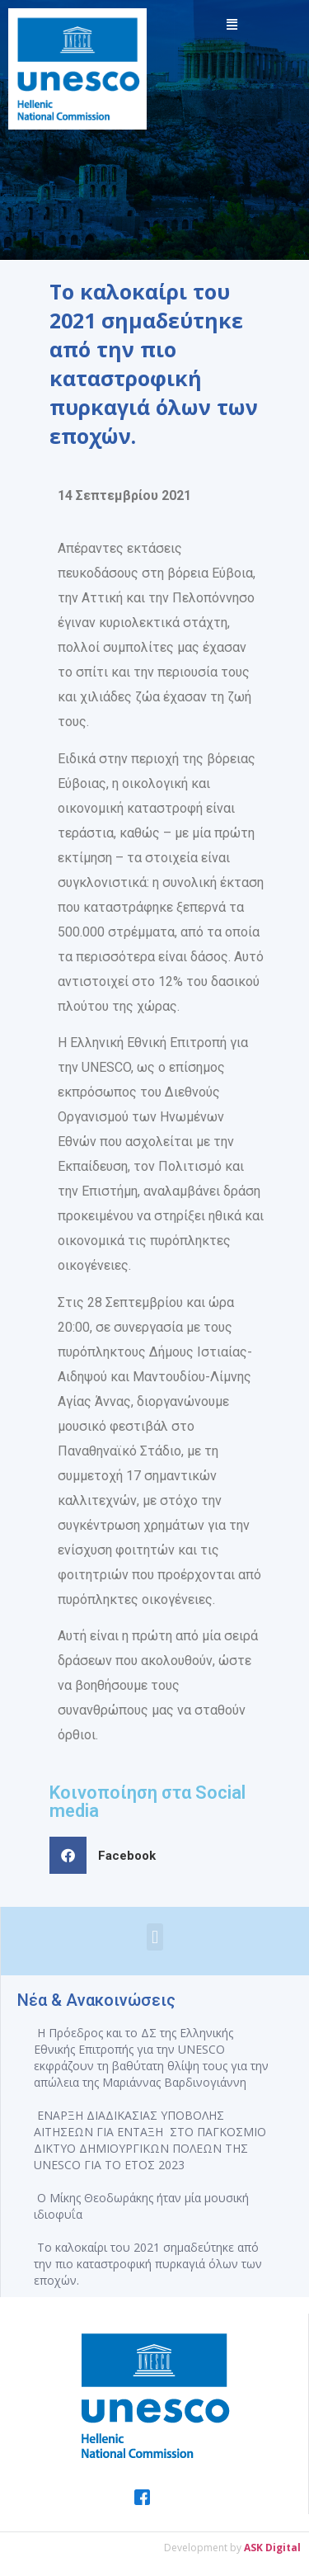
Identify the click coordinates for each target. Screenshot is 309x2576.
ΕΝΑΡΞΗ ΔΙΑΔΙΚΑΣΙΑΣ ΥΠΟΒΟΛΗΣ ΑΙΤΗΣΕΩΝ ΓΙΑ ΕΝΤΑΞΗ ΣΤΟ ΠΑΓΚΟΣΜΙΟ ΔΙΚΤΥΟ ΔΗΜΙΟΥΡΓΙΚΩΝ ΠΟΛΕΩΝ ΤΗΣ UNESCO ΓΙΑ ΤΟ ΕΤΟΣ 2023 (150, 2140)
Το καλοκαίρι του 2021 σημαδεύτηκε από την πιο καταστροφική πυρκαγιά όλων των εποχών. (148, 2263)
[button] (108, 1855)
